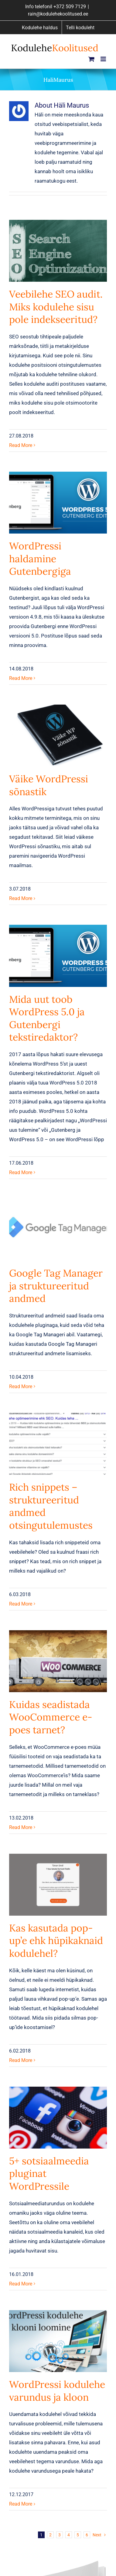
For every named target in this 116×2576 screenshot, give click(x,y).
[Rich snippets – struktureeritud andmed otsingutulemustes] (58, 1444)
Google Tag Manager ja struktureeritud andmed (56, 1286)
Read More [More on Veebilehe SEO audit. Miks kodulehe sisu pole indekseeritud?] (20, 445)
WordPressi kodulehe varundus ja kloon (57, 2390)
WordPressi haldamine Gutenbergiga (40, 558)
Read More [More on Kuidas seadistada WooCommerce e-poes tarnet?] (20, 1827)
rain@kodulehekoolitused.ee (58, 14)
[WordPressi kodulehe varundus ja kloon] (58, 2341)
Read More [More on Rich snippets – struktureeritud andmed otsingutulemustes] (20, 1604)
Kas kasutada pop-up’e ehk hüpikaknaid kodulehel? (56, 1941)
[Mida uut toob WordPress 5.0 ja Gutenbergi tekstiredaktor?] (58, 956)
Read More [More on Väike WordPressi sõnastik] (20, 898)
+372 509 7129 (69, 6)
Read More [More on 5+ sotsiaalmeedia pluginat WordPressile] (20, 2284)
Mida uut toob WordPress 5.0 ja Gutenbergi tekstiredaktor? (47, 1018)
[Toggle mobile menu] (104, 59)
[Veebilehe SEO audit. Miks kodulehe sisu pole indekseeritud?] (58, 251)
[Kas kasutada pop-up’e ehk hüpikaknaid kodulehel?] (58, 1885)
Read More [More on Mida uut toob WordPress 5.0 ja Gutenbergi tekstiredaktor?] (20, 1172)
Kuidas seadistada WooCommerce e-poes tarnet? (50, 1717)
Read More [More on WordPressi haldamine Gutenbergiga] (20, 678)
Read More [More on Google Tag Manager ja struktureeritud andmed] (20, 1386)
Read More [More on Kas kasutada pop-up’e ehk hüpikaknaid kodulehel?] (20, 2060)
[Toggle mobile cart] (91, 59)
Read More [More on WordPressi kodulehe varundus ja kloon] (20, 2504)
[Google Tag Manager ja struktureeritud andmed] (58, 1230)
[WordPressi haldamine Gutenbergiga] (58, 503)
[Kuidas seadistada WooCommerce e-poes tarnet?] (58, 1661)
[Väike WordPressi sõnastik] (58, 735)
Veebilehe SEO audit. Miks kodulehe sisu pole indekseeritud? (56, 307)
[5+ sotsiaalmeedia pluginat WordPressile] (58, 2118)
